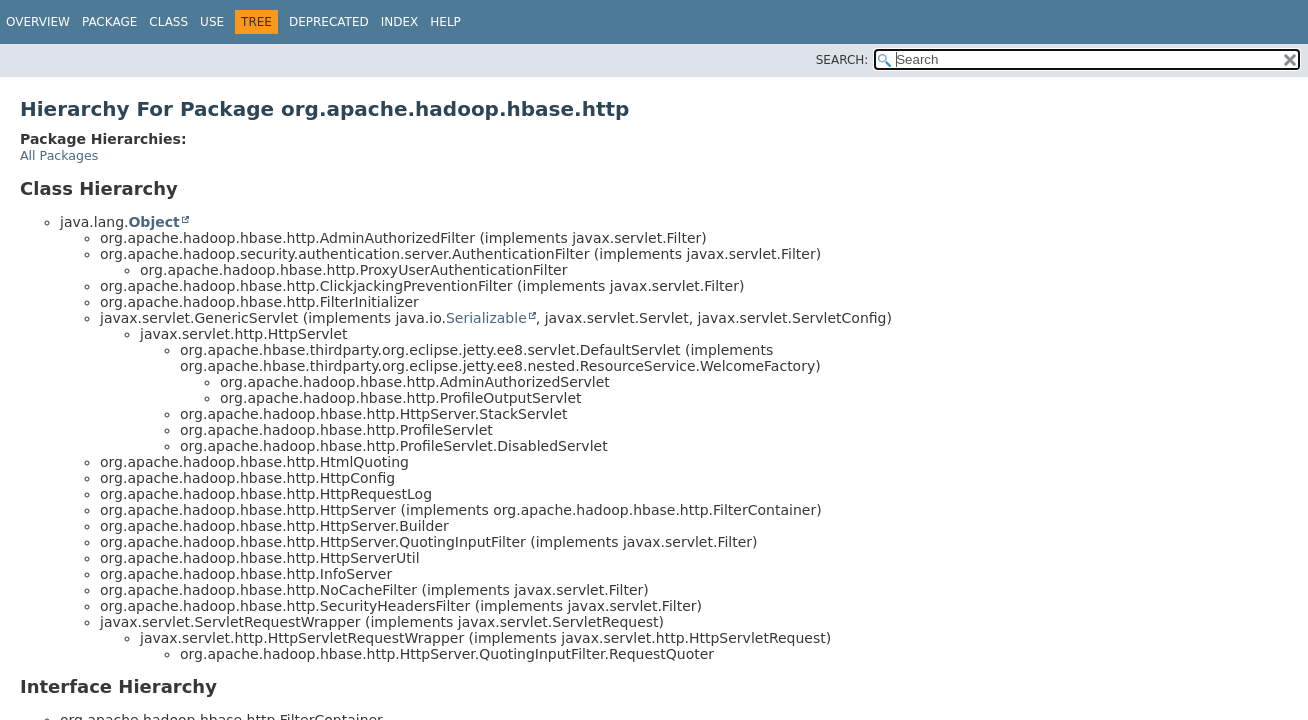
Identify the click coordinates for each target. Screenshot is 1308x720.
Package (109, 22)
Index (400, 22)
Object (153, 222)
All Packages (59, 155)
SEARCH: (842, 60)
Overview (38, 22)
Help (445, 22)
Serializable (486, 318)
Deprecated (329, 22)
